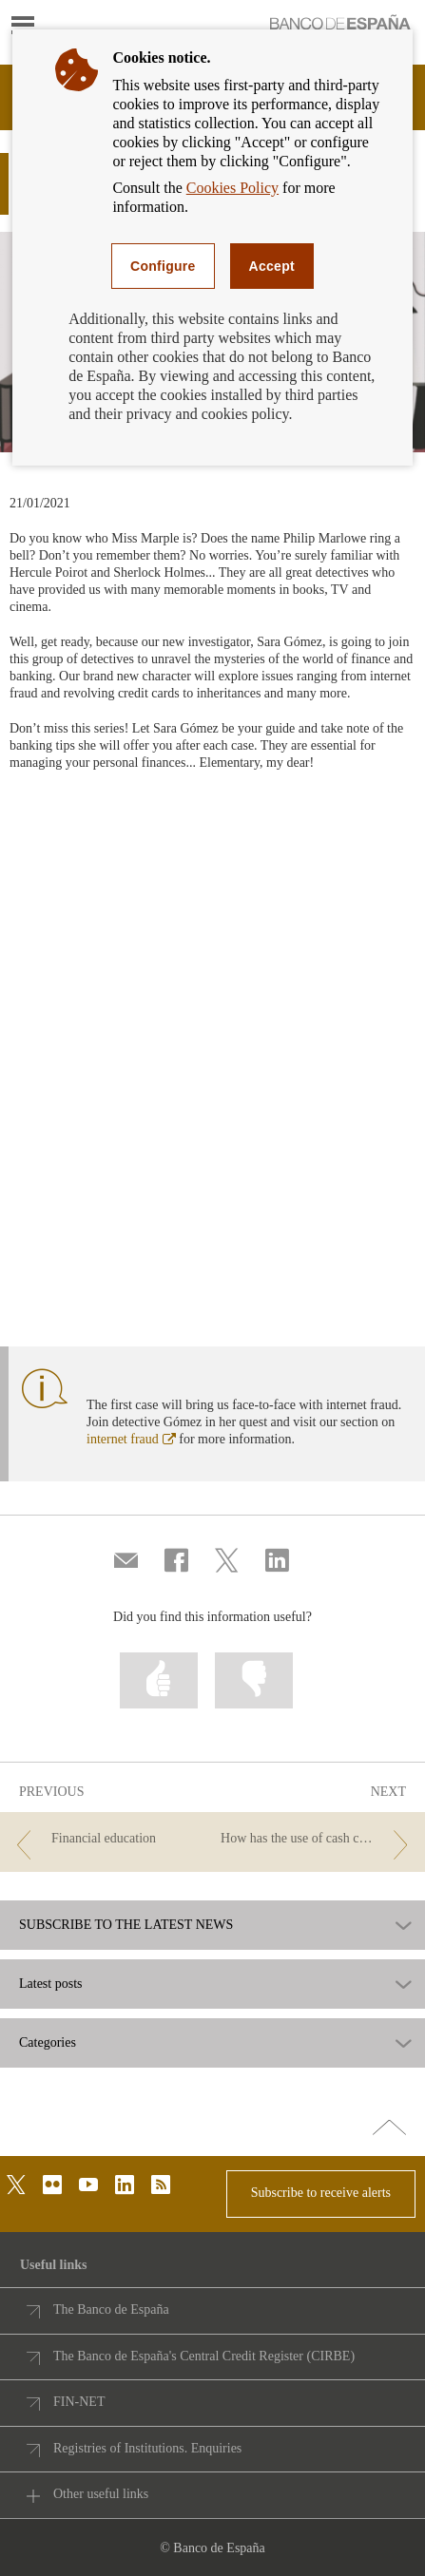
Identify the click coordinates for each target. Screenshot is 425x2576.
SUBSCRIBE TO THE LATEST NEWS (126, 1925)
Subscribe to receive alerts (321, 2192)
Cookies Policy (232, 188)
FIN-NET (79, 2402)
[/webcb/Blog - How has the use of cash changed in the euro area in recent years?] (318, 1839)
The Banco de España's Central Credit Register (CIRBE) (204, 2356)
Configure (163, 266)
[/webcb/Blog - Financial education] (107, 1839)
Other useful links (100, 2494)
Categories (47, 2043)
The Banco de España (111, 2309)
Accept (272, 266)
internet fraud (131, 1439)
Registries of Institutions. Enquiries (147, 2448)
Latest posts (51, 1984)
